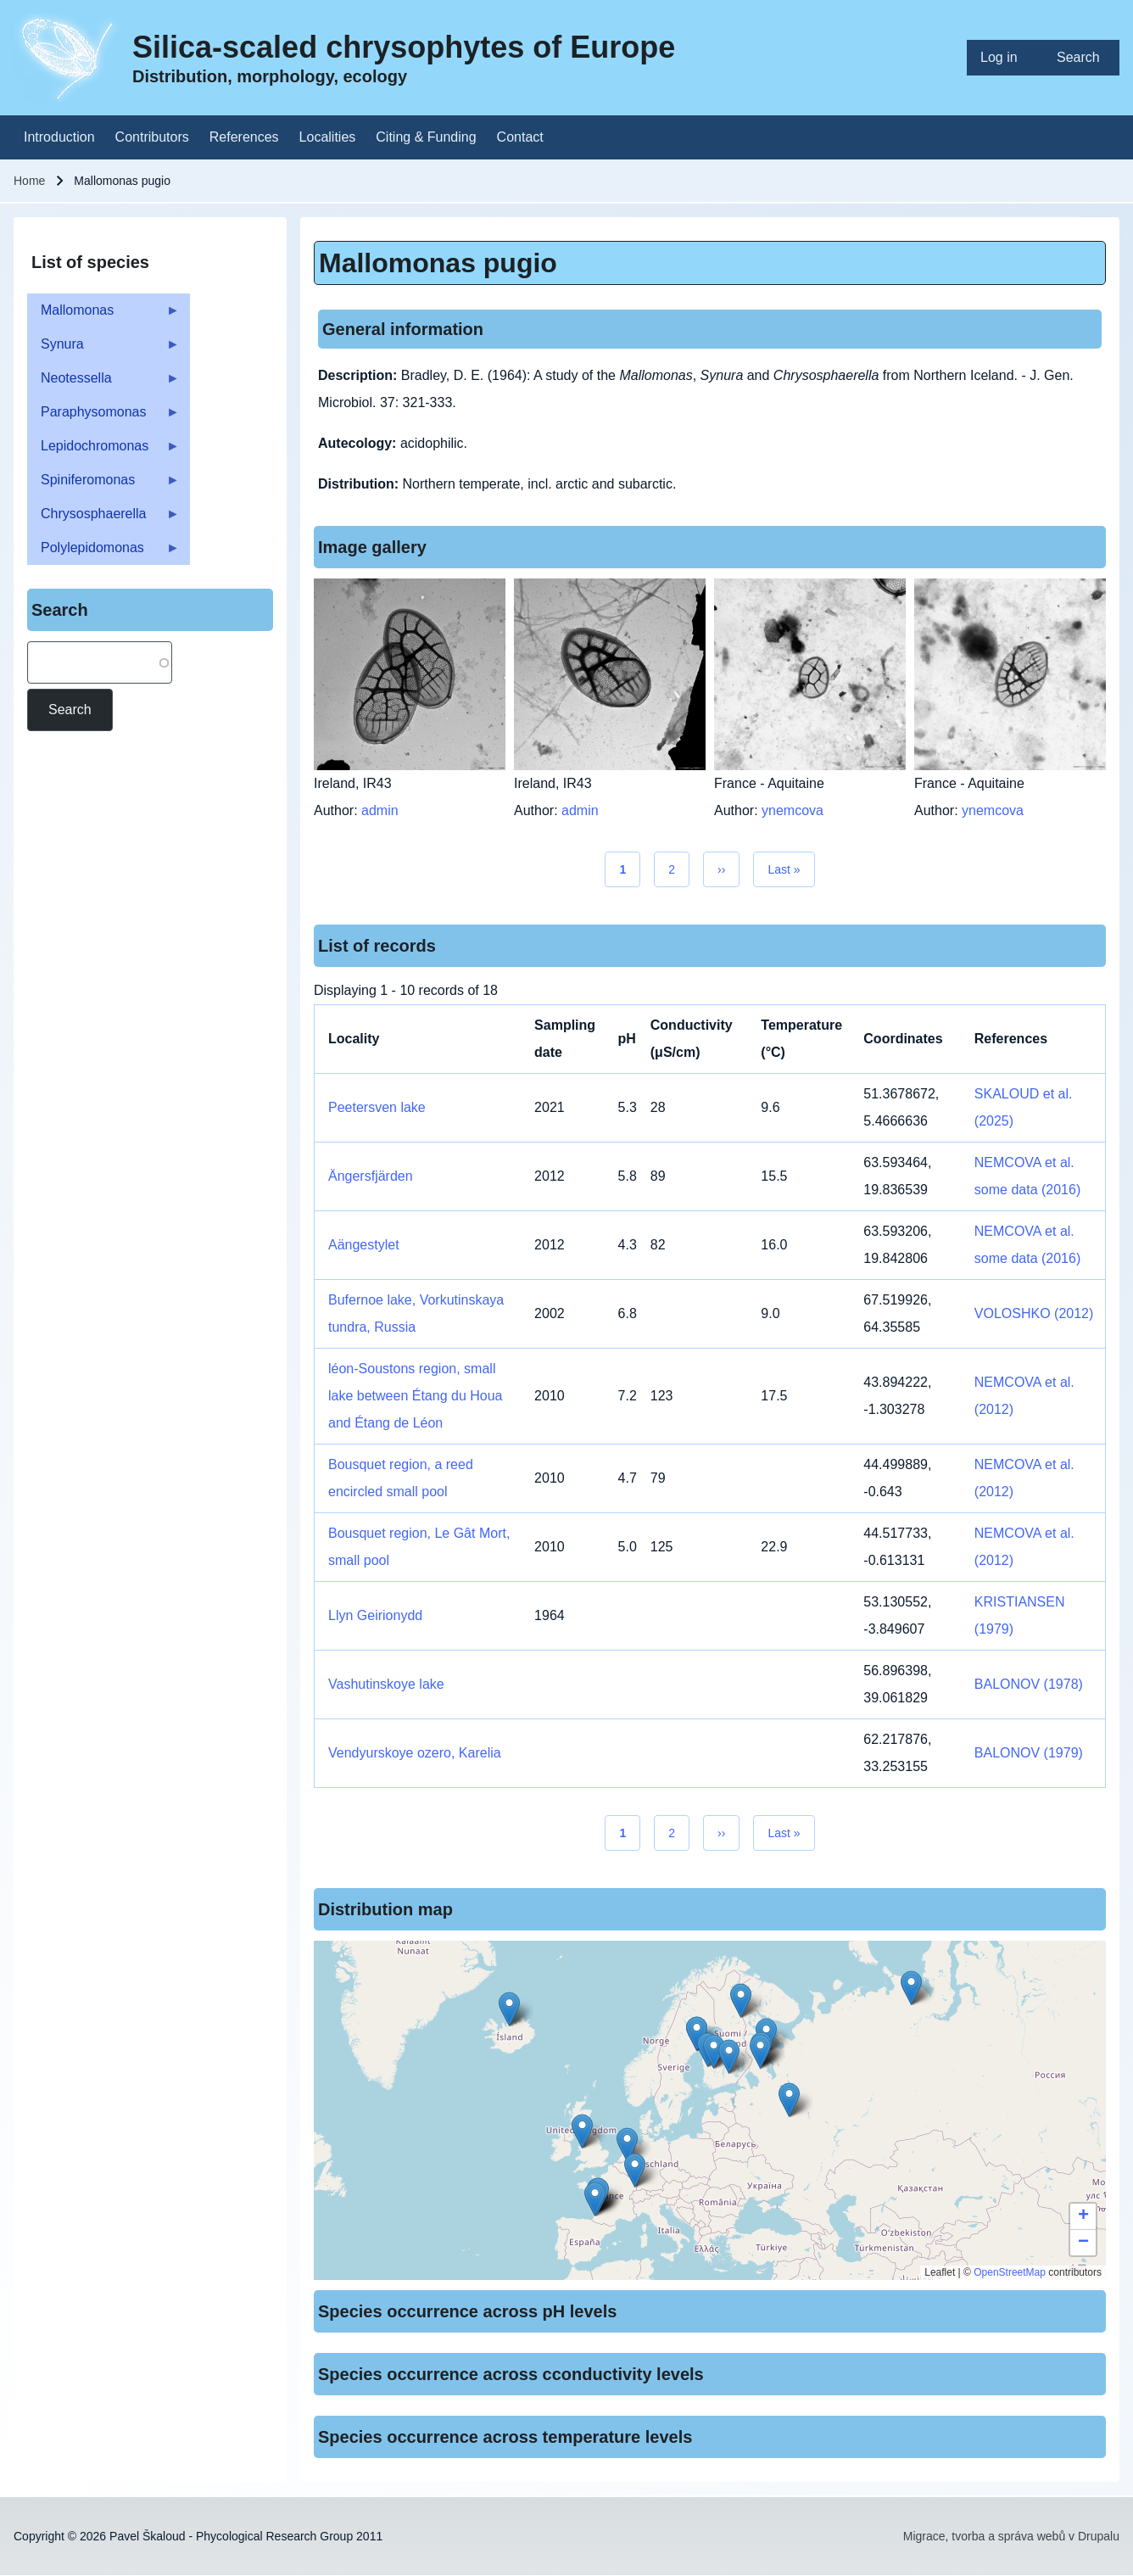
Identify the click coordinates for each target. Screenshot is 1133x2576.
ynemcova (792, 810)
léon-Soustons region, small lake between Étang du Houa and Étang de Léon (415, 1395)
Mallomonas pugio (438, 263)
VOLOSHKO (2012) (1034, 1313)
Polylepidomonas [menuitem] (103, 552)
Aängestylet (363, 1245)
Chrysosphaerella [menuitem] (103, 518)
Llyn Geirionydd (375, 1615)
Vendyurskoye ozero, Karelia (414, 1753)
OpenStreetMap (1010, 2272)
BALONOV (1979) (1028, 1753)
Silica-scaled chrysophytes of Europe (403, 47)
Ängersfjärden (370, 1176)
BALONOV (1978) (1028, 1684)
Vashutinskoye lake (386, 1684)
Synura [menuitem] (103, 349)
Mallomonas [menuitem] (103, 315)
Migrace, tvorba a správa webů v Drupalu (1011, 2536)
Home (29, 180)
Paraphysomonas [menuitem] (103, 417)
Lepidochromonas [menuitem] (103, 451)
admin (380, 810)
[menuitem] (1005, 57)
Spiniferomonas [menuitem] (103, 484)
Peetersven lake (377, 1107)
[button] (627, 2144)
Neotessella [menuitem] (103, 383)
